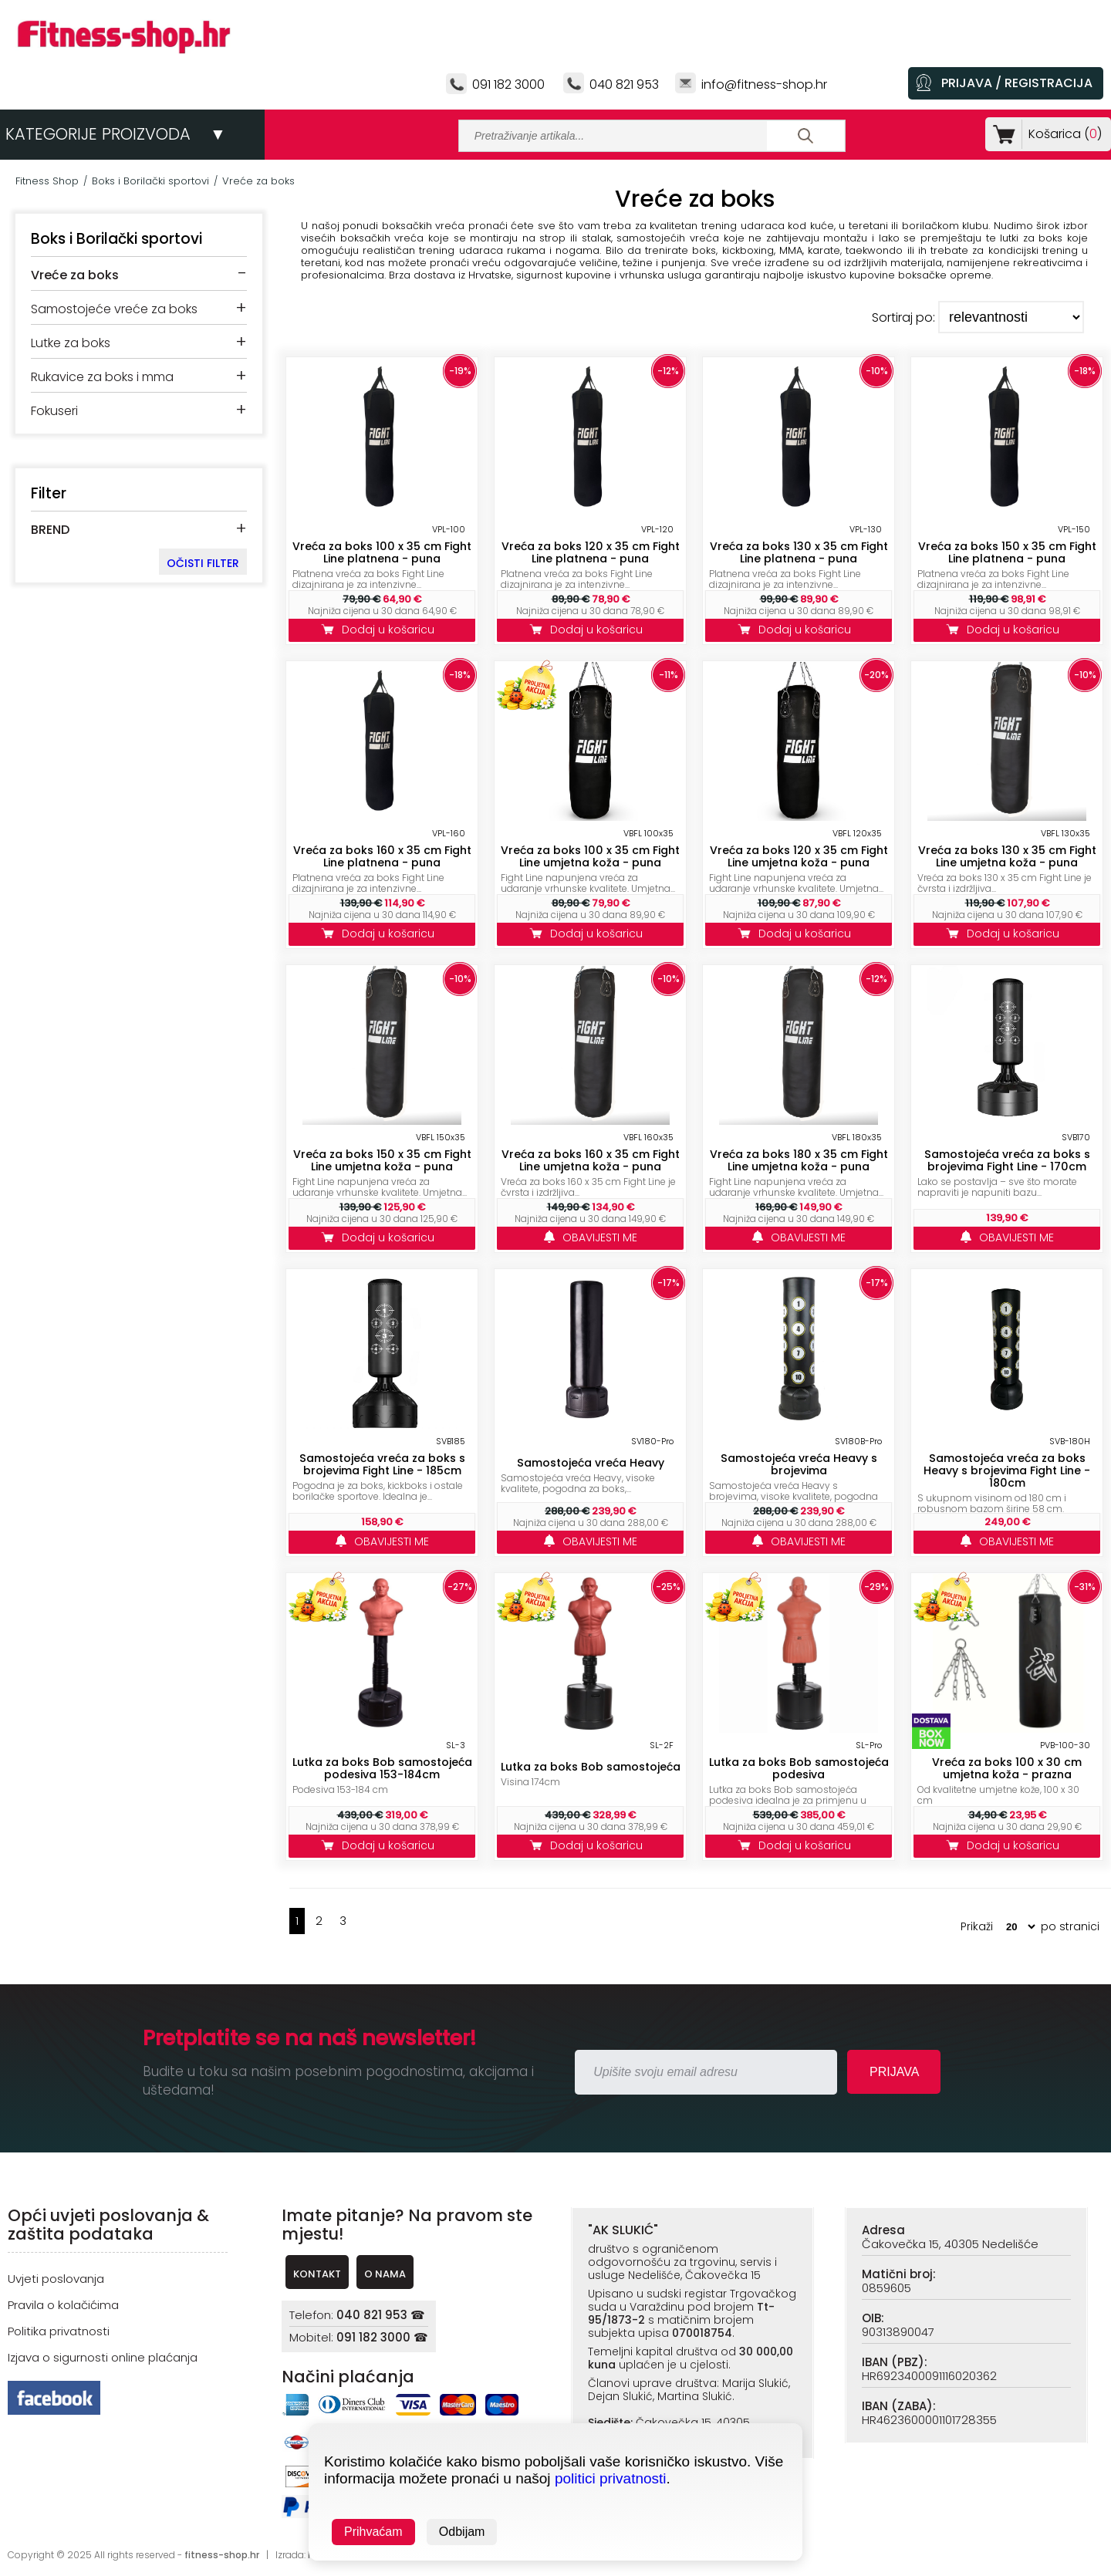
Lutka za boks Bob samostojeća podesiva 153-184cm (382, 1768)
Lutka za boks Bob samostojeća (590, 1767)
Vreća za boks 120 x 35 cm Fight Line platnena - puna (590, 552)
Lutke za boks (70, 343)
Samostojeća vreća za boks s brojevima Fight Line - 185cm (382, 1464)
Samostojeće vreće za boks (114, 309)
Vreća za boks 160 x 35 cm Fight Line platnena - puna (382, 856)
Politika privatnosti (59, 2331)
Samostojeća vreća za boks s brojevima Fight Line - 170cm (1007, 1160)
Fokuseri (54, 411)
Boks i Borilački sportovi (150, 181)
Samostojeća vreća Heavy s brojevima (799, 1464)
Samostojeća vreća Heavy (590, 1463)
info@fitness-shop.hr (764, 84)
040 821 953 (624, 84)
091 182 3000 (508, 84)
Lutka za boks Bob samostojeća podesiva (799, 1768)
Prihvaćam (373, 2531)
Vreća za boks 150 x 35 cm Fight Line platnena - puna (1007, 552)
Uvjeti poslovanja (56, 2278)
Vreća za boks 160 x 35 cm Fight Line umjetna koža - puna (590, 1160)
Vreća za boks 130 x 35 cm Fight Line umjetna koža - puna (1007, 856)
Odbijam (462, 2531)
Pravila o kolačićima (63, 2305)
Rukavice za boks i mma (102, 377)
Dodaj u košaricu (382, 629)
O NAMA (385, 2274)
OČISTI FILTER (203, 563)
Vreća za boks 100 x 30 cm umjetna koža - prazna (1007, 1768)
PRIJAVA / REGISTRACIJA (1017, 83)
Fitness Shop (47, 181)
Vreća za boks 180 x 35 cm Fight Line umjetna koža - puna (799, 1160)
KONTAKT (317, 2274)
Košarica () (1062, 134)
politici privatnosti (611, 2478)
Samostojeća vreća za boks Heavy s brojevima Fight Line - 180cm (1007, 1470)
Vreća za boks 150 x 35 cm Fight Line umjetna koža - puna (382, 1160)
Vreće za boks (258, 181)
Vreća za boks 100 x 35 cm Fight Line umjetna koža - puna (590, 856)
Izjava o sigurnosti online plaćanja (103, 2357)
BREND (50, 529)
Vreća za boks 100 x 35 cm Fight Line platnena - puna (381, 552)
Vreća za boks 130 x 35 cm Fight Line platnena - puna (799, 552)
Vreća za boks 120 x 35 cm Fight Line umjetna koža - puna (799, 856)
